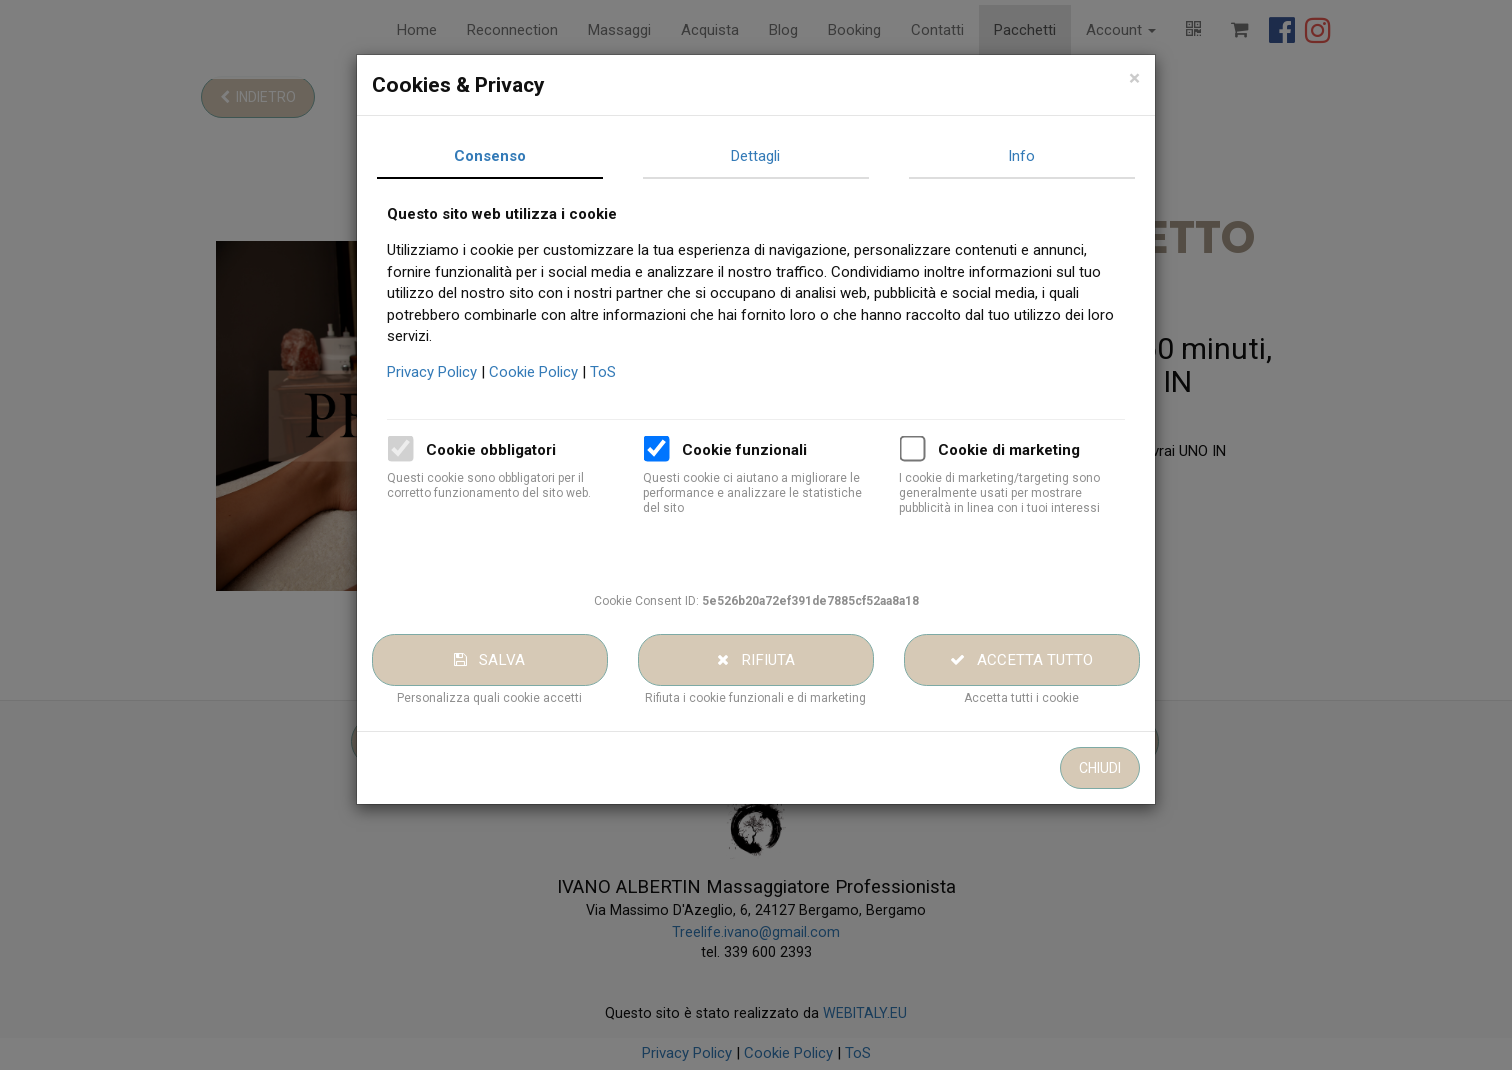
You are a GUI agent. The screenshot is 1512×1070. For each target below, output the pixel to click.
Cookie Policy (566, 372)
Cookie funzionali (775, 450)
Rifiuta (787, 660)
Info (1052, 156)
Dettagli (786, 156)
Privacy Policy (465, 372)
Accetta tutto (1052, 660)
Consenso (521, 156)
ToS (634, 372)
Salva (520, 660)
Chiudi (1130, 768)
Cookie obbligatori (522, 450)
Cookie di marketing (1040, 450)
